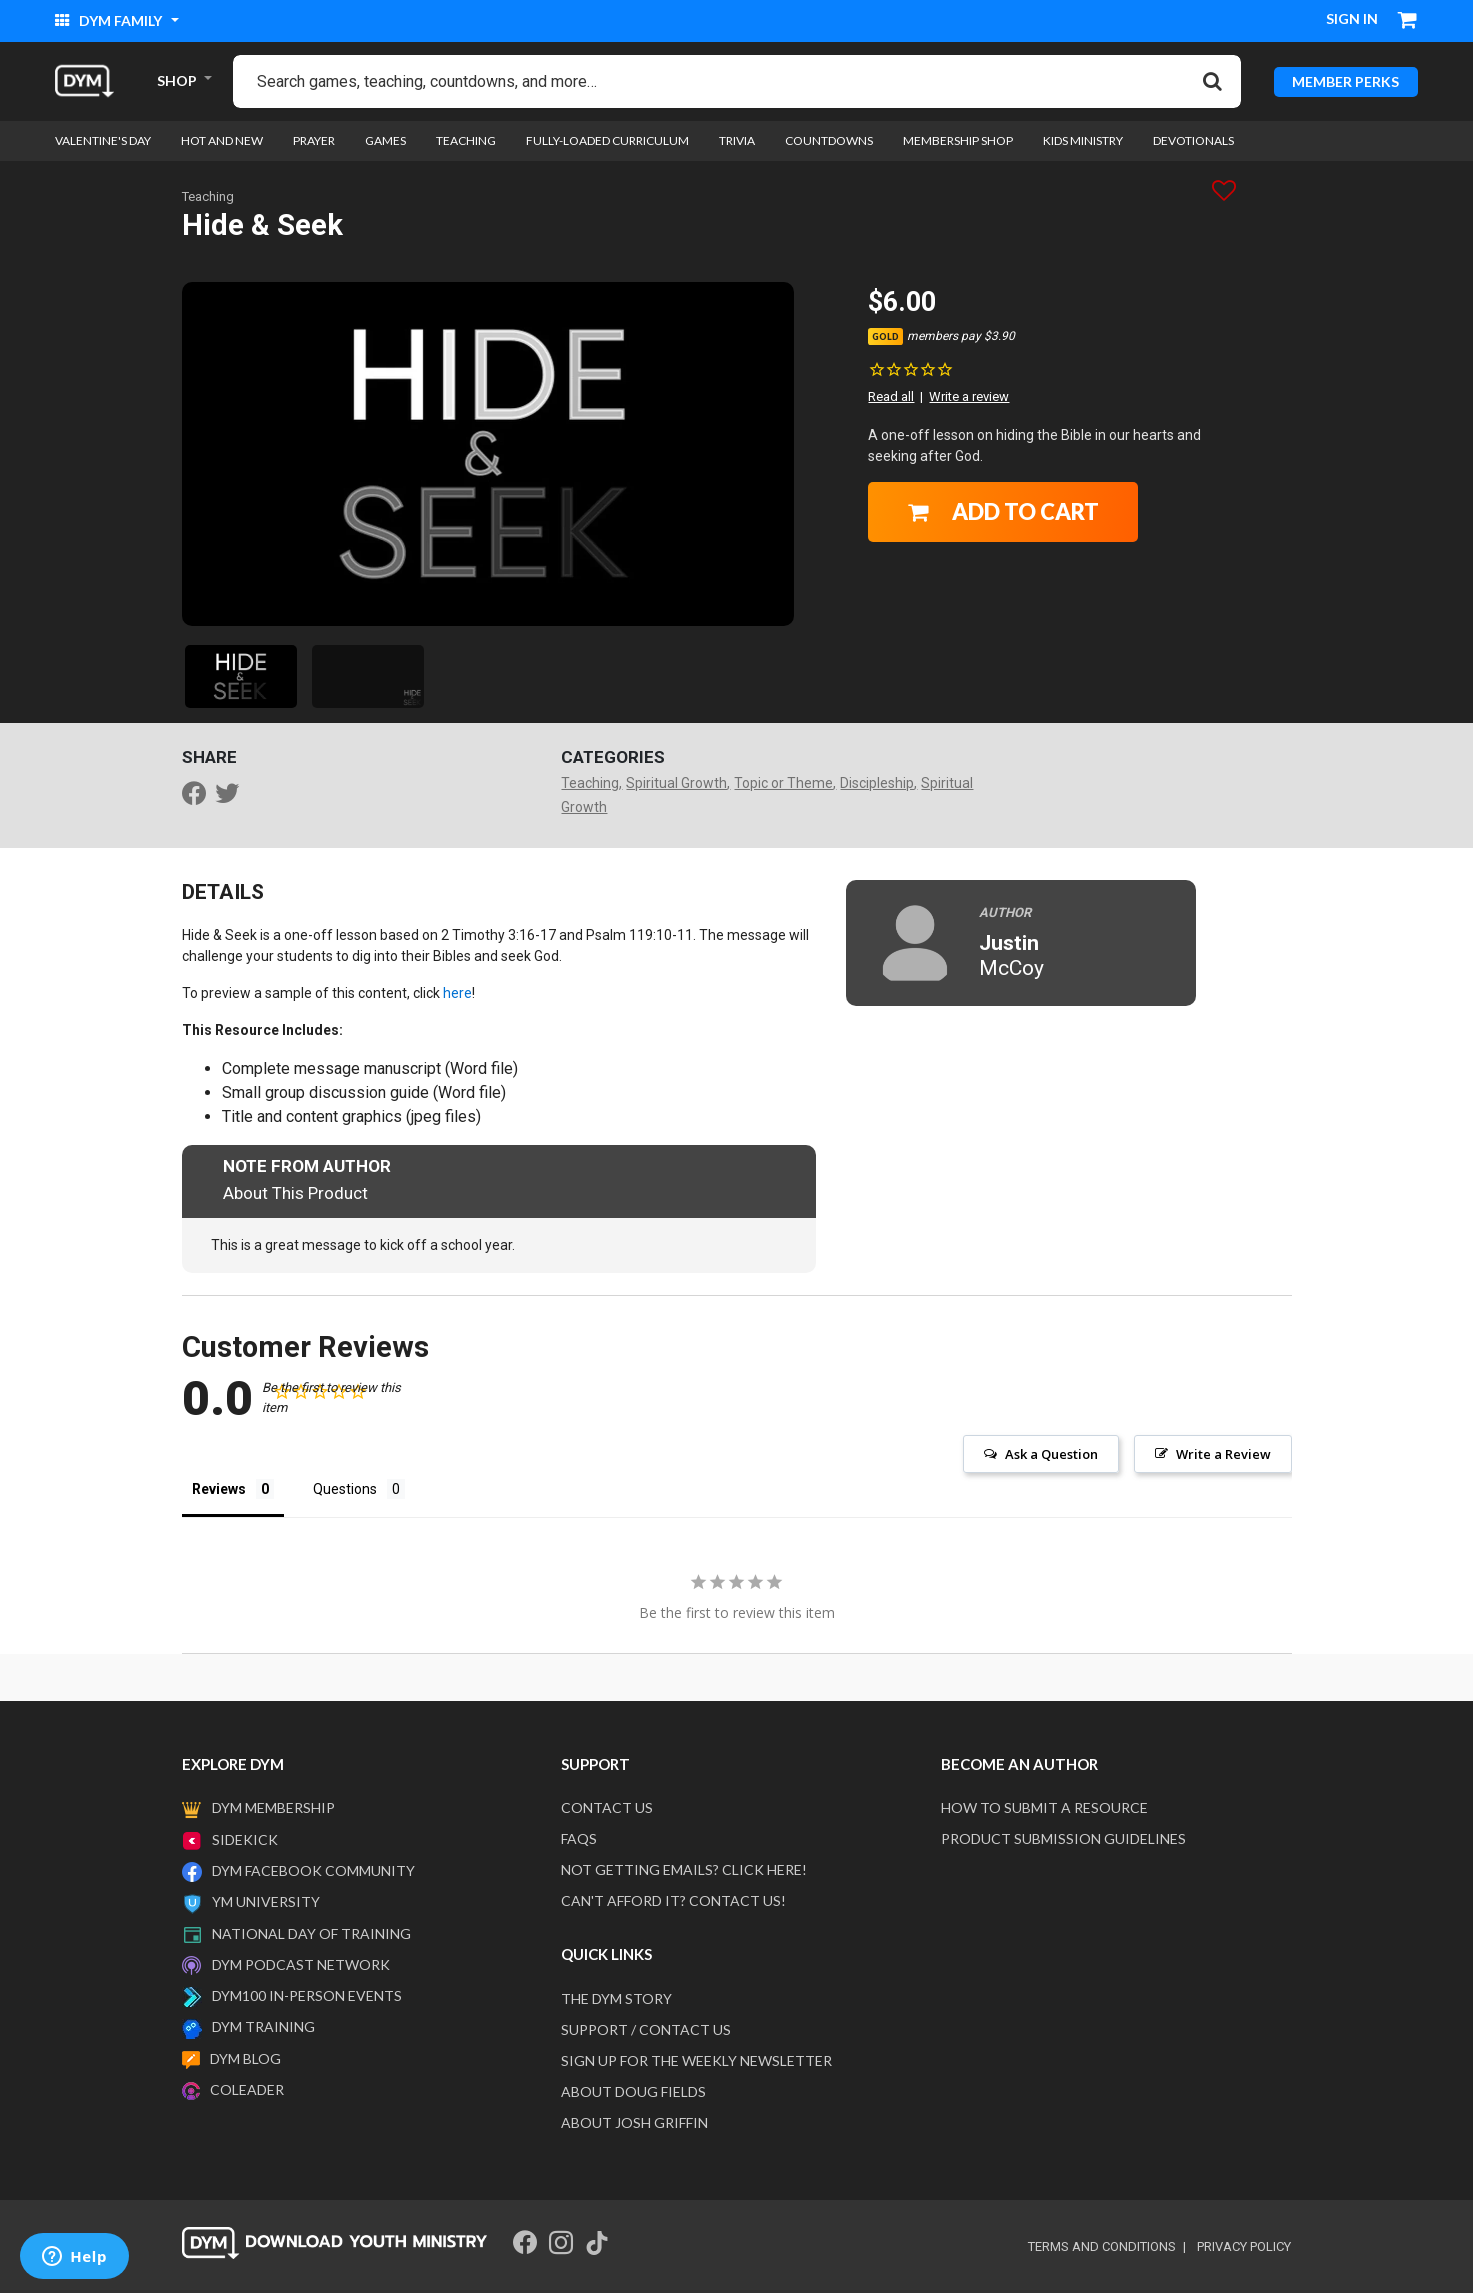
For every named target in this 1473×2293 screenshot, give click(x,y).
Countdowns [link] (829, 140)
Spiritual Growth (676, 783)
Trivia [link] (737, 140)
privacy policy (1244, 2246)
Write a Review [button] (1223, 1454)
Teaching (208, 196)
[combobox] (737, 81)
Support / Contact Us (646, 2029)
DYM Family (110, 20)
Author (1005, 912)
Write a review (969, 396)
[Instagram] (561, 2243)
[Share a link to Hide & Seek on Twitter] (232, 796)
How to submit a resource (1044, 1807)
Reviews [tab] (219, 1489)
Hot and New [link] (222, 140)
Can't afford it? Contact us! (673, 1900)
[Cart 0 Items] (1408, 22)
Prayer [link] (314, 140)
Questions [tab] (345, 1489)
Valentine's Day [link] (103, 140)
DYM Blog (245, 2058)
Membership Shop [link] (958, 140)
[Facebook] (525, 2243)
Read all (891, 396)
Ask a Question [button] (1051, 1454)
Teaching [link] (466, 140)
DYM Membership (273, 1807)
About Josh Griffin (634, 2122)
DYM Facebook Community (313, 1870)
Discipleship (877, 783)
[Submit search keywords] (1212, 81)
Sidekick (245, 1839)
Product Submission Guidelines (1063, 1838)
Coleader (247, 2089)
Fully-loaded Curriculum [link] (607, 140)
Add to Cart (1003, 511)
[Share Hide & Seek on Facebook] (199, 796)
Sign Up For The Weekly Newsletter (696, 2060)
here (457, 993)
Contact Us (607, 1807)
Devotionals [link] (1193, 140)
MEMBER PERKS (1345, 80)
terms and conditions (1102, 2246)
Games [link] (385, 140)
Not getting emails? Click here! (684, 1869)
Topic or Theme (783, 783)
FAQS (579, 1838)
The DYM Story (616, 1998)
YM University (266, 1901)
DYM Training (263, 2026)
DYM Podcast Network (301, 1964)
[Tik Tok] (597, 2243)
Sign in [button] (1352, 18)
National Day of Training (311, 1933)
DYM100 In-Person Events (307, 1995)
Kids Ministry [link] (1083, 140)
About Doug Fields (633, 2091)
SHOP (177, 80)
